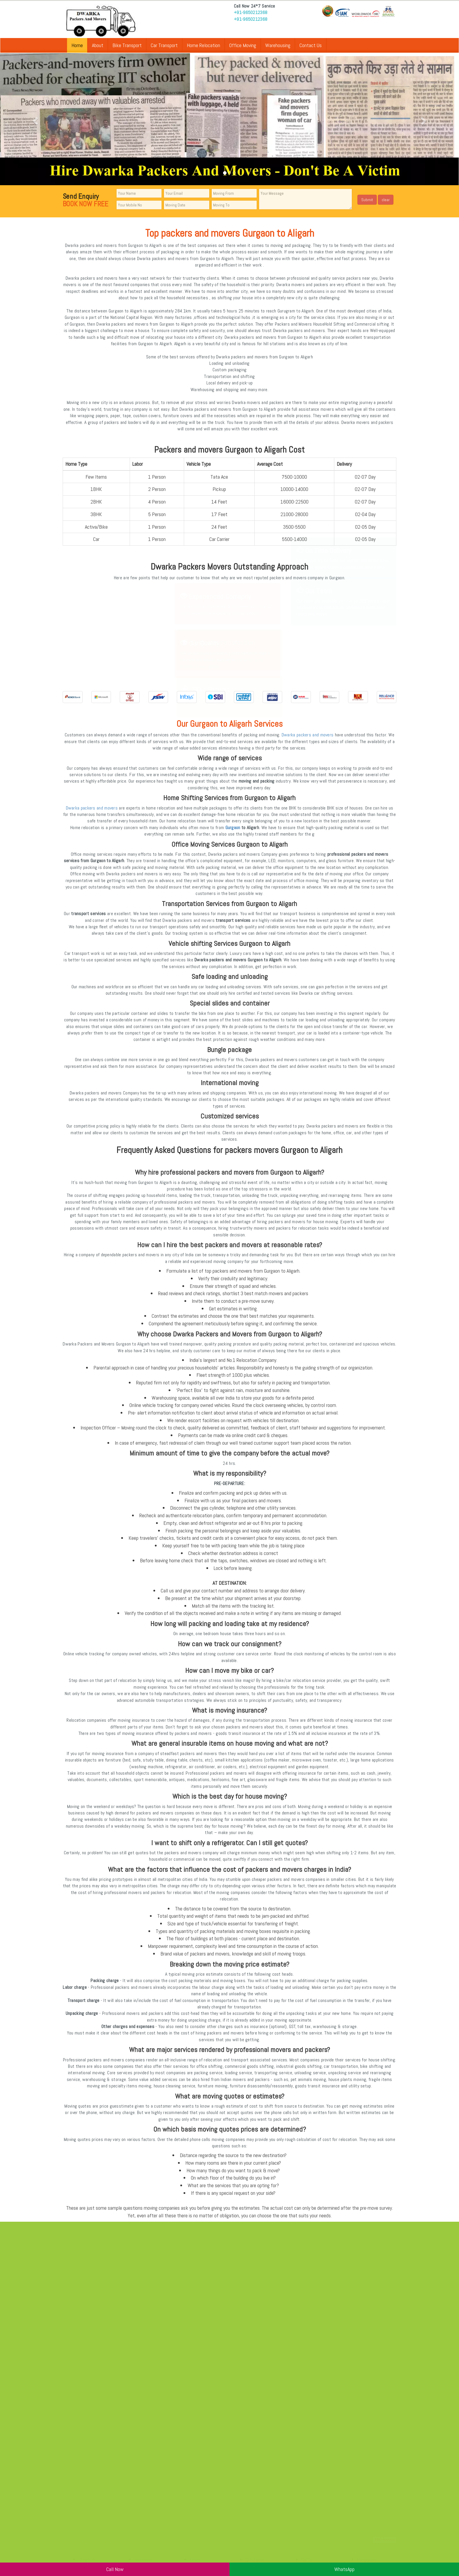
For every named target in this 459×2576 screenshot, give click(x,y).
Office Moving (242, 45)
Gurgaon (232, 827)
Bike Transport (127, 45)
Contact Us (310, 45)
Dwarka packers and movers (308, 735)
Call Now (115, 2569)
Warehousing (277, 45)
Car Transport (164, 45)
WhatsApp (344, 2569)
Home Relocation (203, 45)
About (97, 45)
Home (77, 45)
